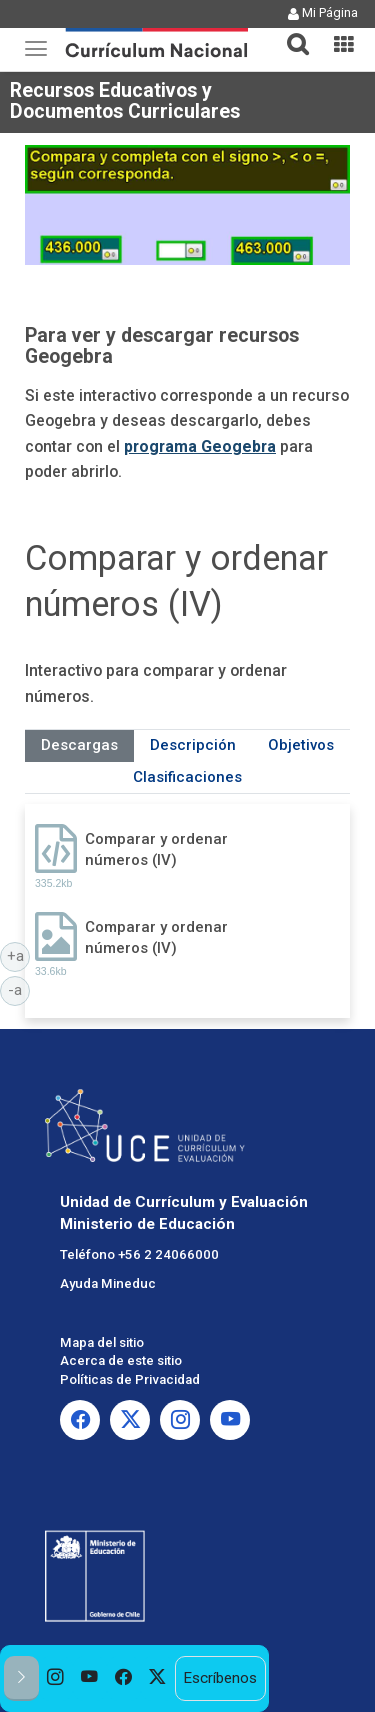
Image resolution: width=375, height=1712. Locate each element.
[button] (290, 32)
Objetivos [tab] (301, 745)
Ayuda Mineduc (108, 1283)
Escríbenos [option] (220, 1678)
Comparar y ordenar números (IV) (156, 849)
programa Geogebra (200, 446)
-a (19, 989)
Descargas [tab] (79, 745)
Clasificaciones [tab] (187, 777)
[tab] (290, 32)
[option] (56, 1678)
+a (19, 955)
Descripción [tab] (193, 745)
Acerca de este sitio (121, 1360)
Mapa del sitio (102, 1342)
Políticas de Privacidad (130, 1379)
